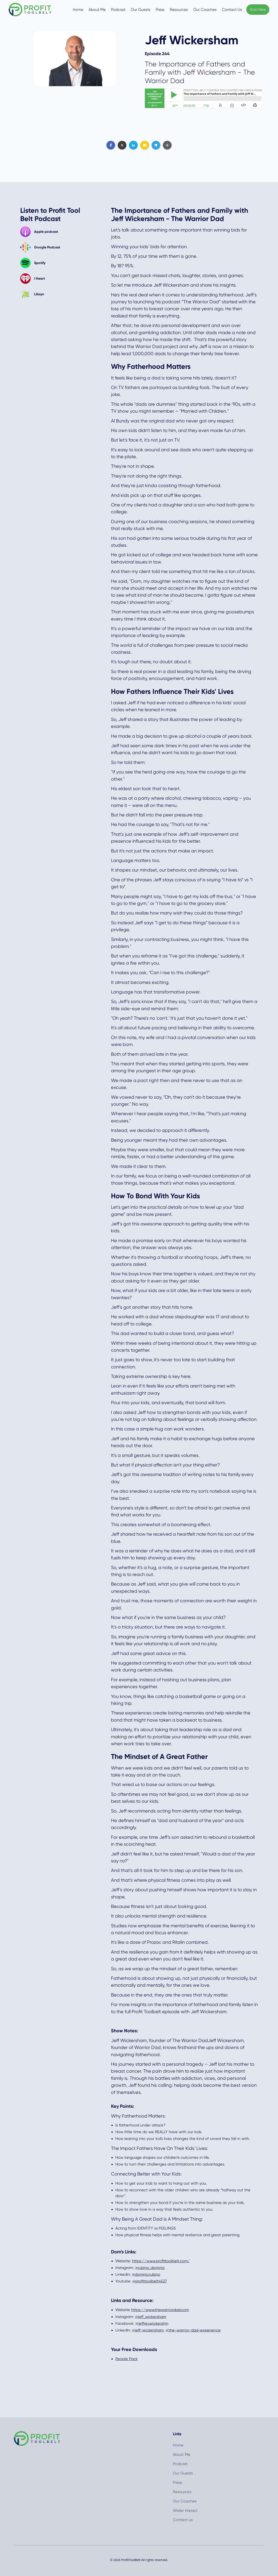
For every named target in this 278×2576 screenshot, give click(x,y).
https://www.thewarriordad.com (160, 2309)
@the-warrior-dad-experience (193, 2330)
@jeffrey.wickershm (151, 2323)
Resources (179, 9)
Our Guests (140, 9)
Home (78, 9)
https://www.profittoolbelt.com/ (161, 2261)
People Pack (126, 2358)
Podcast (118, 9)
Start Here (258, 9)
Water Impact (185, 2510)
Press (160, 9)
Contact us (183, 2519)
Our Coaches (205, 9)
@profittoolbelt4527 (149, 2281)
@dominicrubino (146, 2274)
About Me (97, 9)
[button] (110, 145)
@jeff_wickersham (150, 2316)
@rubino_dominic (150, 2267)
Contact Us (232, 9)
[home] (34, 9)
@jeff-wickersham (148, 2330)
